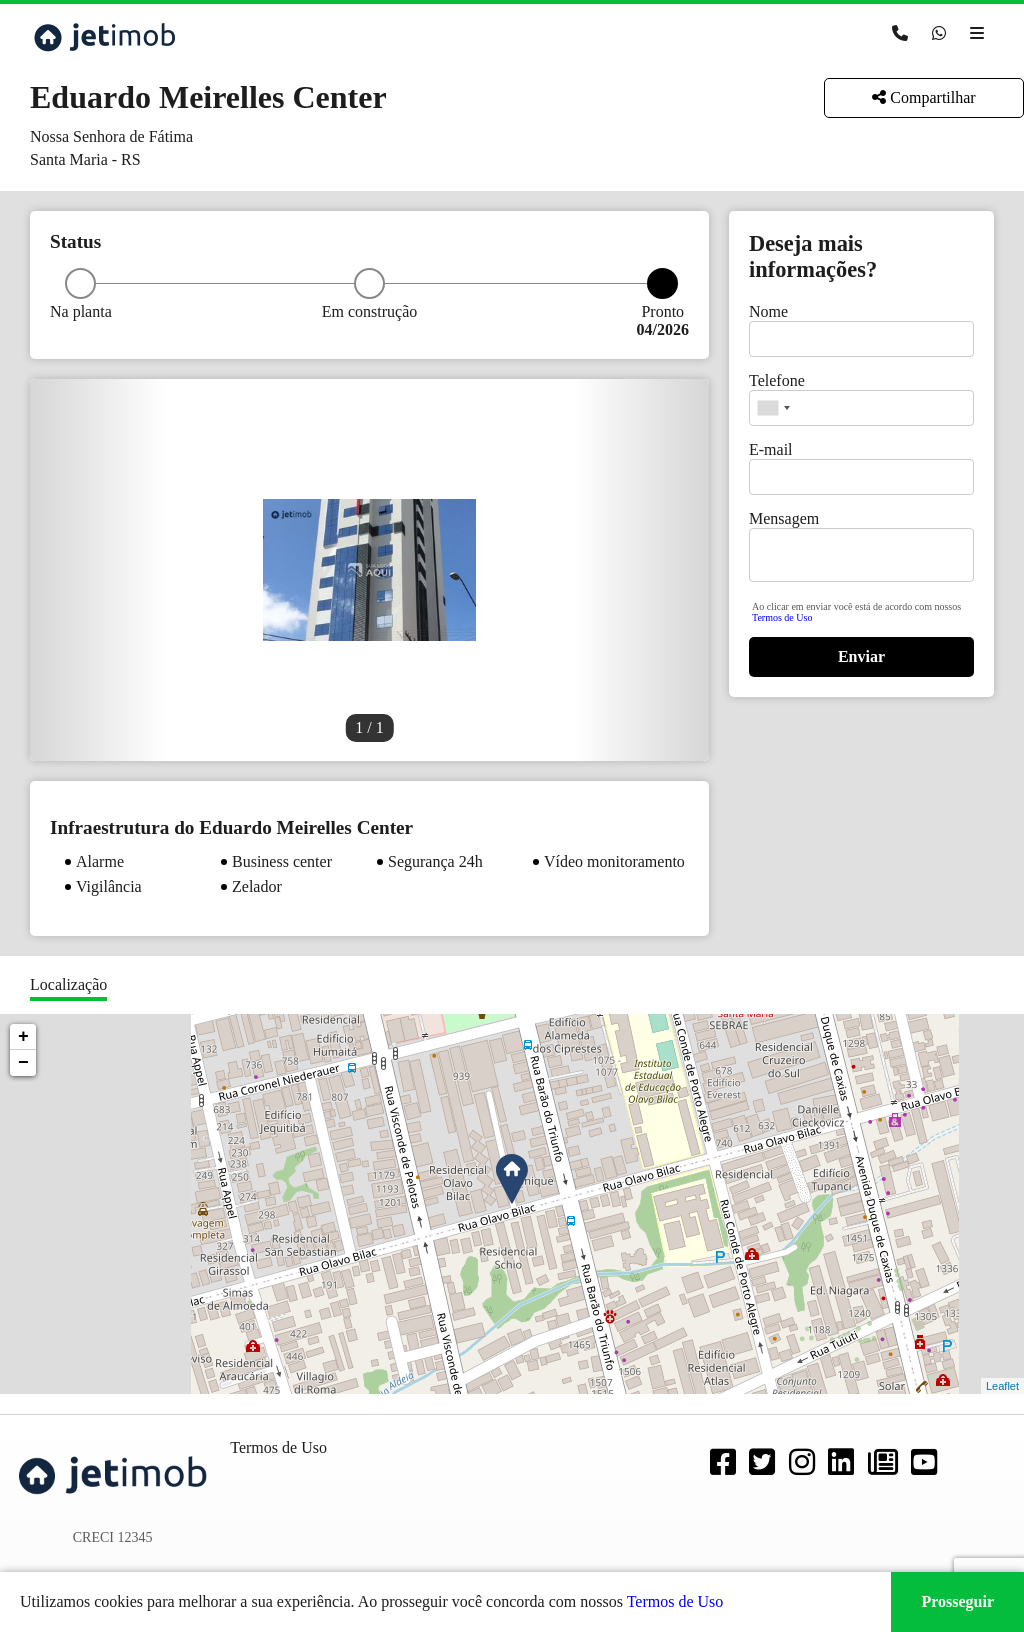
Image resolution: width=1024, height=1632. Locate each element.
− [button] (23, 1063)
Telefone (777, 380)
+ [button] (23, 1037)
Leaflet (1002, 1386)
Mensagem (784, 518)
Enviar (861, 656)
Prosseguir (957, 1601)
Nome (768, 311)
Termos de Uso (782, 617)
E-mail (771, 449)
